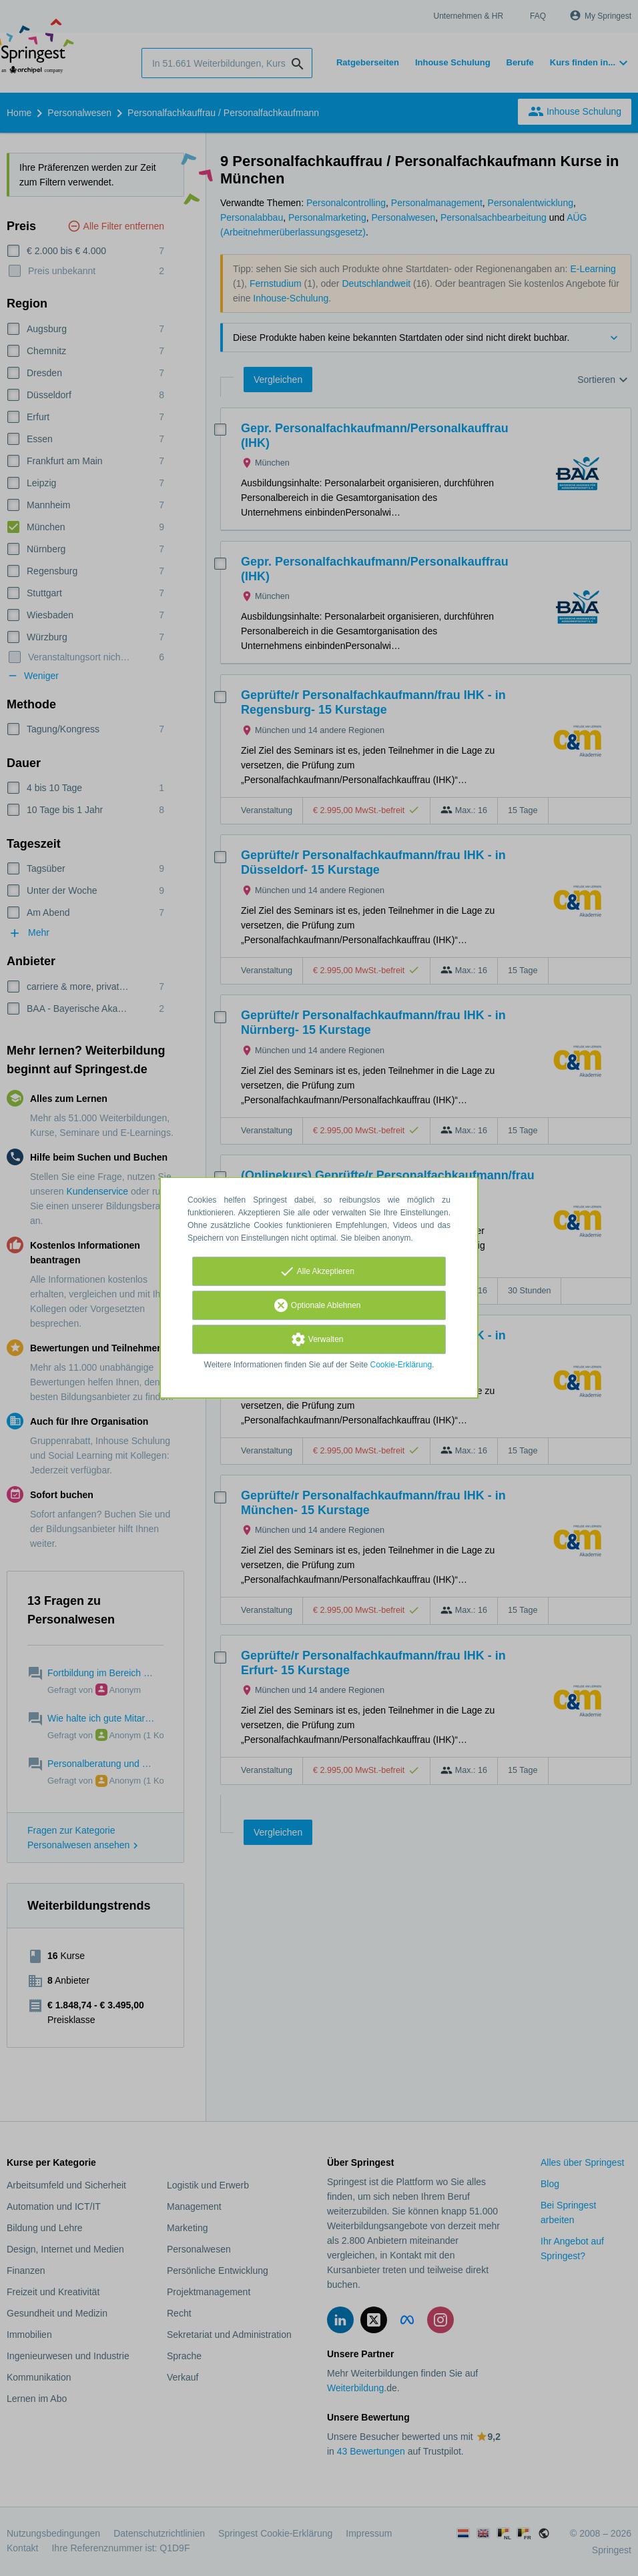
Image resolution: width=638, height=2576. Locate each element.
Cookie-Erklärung (401, 1364)
